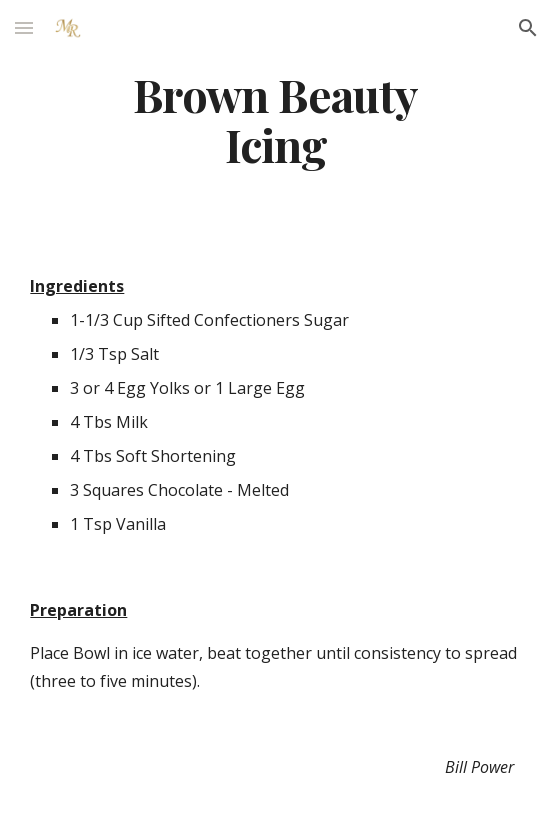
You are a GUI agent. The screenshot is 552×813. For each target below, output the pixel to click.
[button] (24, 27)
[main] (275, 119)
